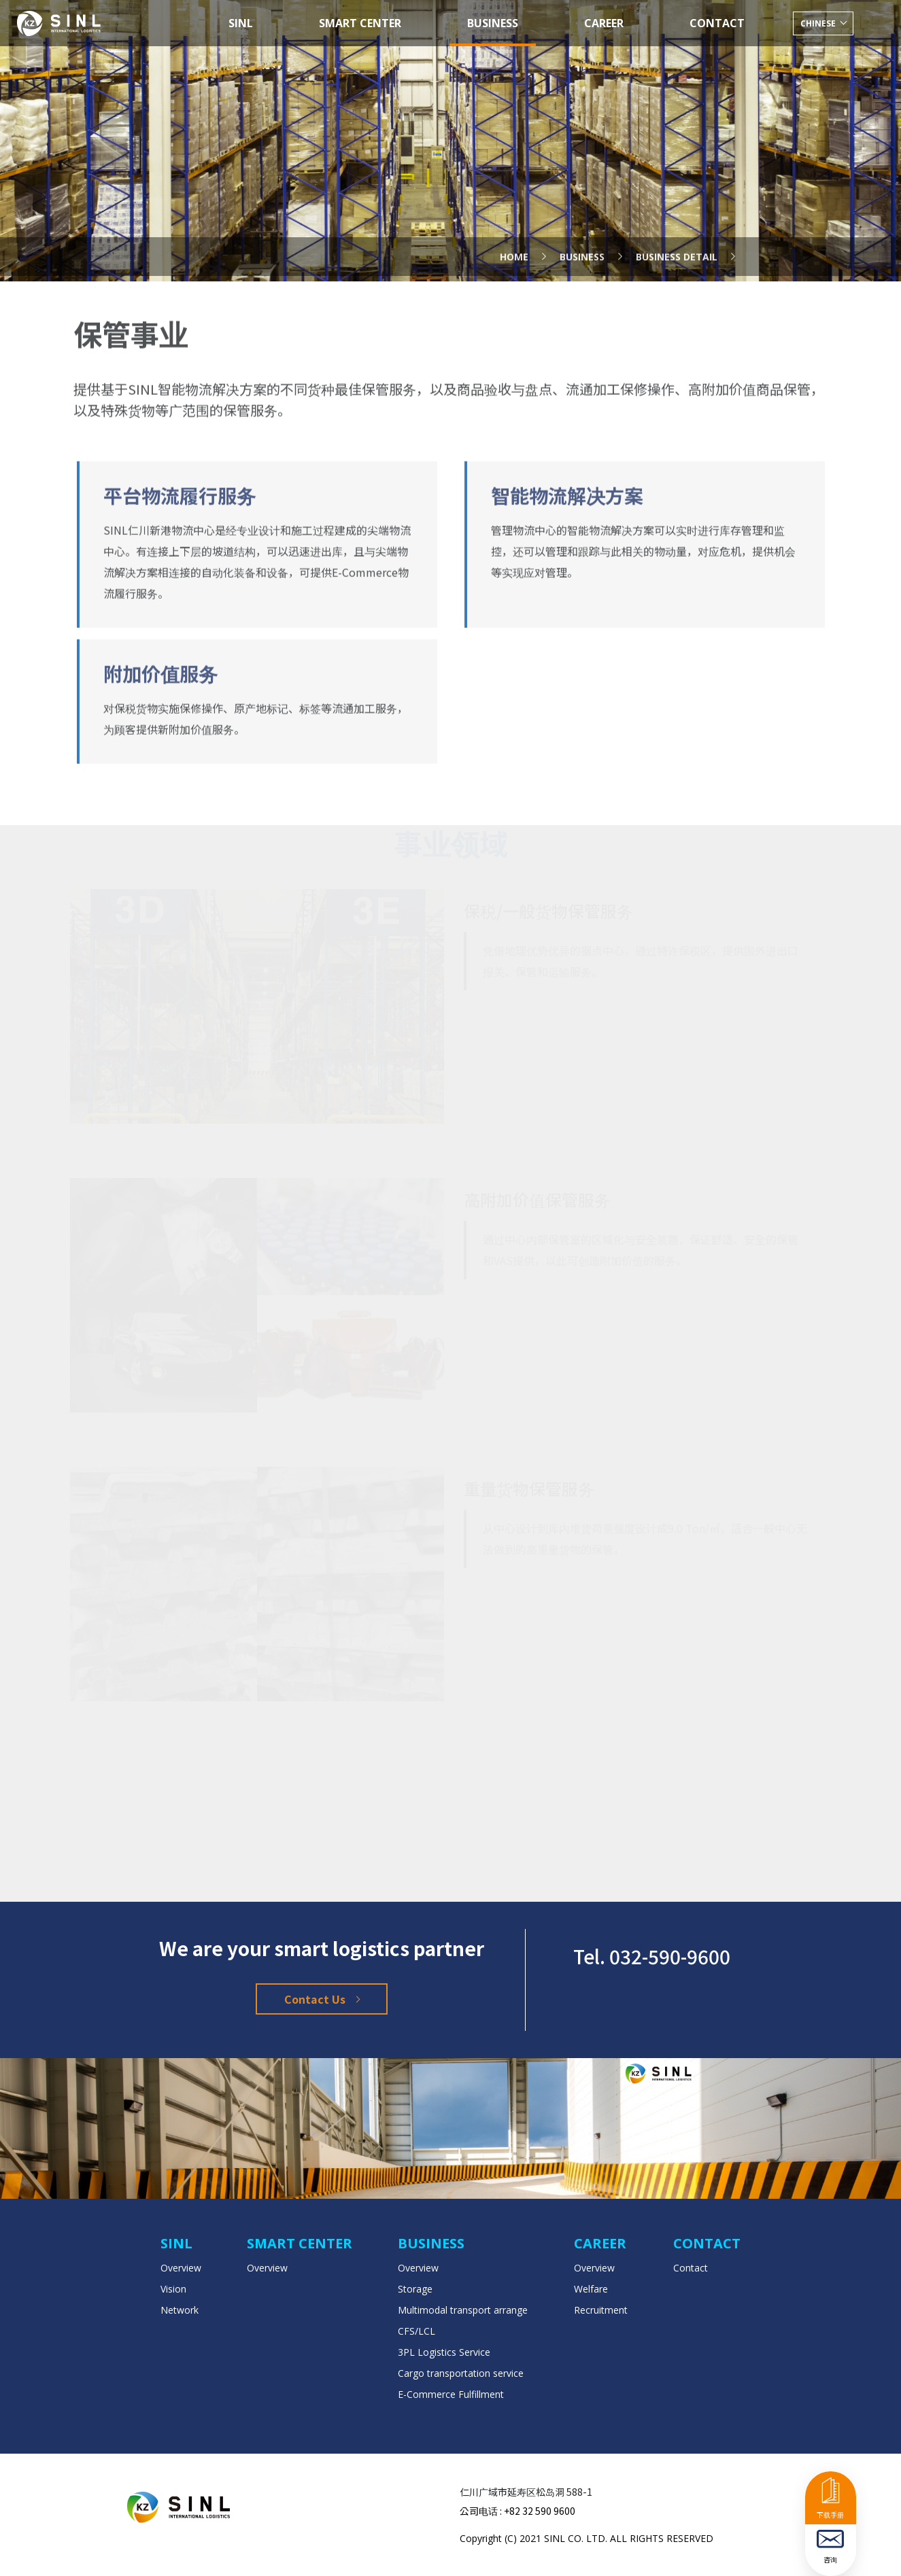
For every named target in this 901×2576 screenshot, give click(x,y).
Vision (173, 2288)
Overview (180, 2267)
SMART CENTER (360, 23)
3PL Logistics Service (444, 2352)
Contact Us (322, 1999)
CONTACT (717, 23)
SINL (240, 23)
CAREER (604, 23)
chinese (819, 23)
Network (179, 2309)
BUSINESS (492, 23)
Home (514, 231)
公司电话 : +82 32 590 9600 (517, 2511)
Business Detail (676, 231)
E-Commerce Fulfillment (451, 2394)
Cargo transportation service (461, 2373)
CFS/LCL (416, 2331)
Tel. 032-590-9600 (651, 1956)
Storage (415, 2288)
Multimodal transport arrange (463, 2309)
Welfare (591, 2288)
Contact (690, 2267)
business (582, 231)
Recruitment (601, 2309)
